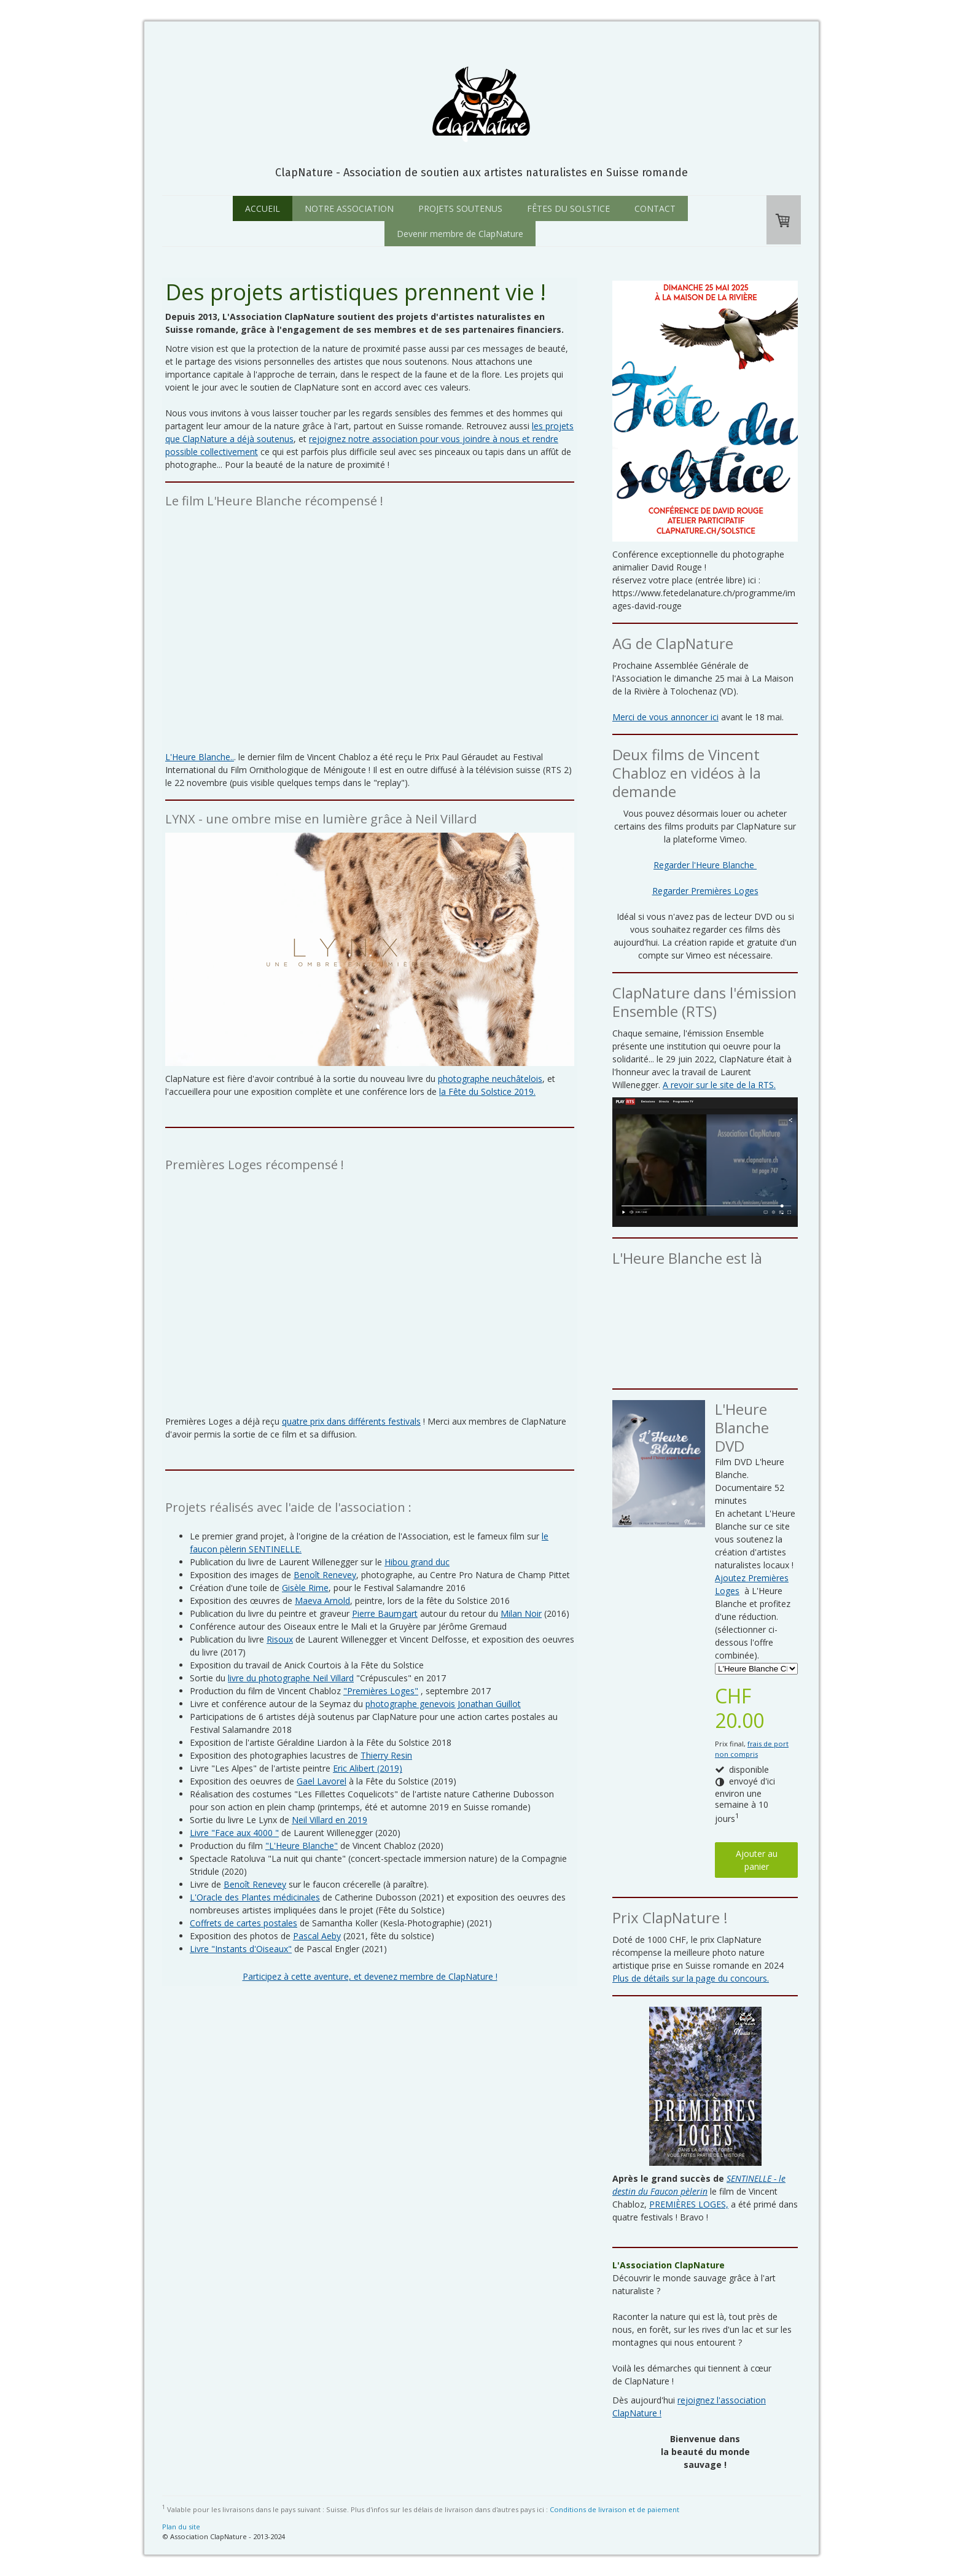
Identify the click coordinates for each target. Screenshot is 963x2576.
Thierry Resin (386, 1755)
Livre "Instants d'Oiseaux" (241, 1949)
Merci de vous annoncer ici (665, 717)
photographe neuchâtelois (490, 1078)
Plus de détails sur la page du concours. (690, 1978)
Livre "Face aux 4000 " (234, 1833)
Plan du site (181, 2526)
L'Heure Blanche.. (199, 757)
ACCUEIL (262, 208)
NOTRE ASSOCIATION (349, 208)
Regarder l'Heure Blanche (705, 865)
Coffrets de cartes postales (243, 1923)
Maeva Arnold (322, 1600)
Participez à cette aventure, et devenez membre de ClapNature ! (370, 1976)
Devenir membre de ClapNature (460, 233)
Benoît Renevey (325, 1575)
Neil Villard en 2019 (329, 1820)
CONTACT (655, 208)
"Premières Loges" (380, 1691)
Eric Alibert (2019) (367, 1768)
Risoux (280, 1639)
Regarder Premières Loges (705, 891)
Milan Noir (521, 1613)
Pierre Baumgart (385, 1613)
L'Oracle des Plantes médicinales (255, 1897)
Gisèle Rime (305, 1587)
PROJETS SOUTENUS (460, 208)
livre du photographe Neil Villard (291, 1678)
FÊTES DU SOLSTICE (568, 208)
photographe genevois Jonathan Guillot (443, 1704)
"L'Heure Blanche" (301, 1845)
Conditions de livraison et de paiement (614, 2509)
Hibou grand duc (417, 1562)
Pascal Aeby (317, 1936)
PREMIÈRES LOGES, (688, 2204)
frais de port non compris (752, 1749)
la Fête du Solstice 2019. (487, 1091)
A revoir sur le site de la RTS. (719, 1085)
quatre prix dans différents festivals (351, 1421)
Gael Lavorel (321, 1781)
